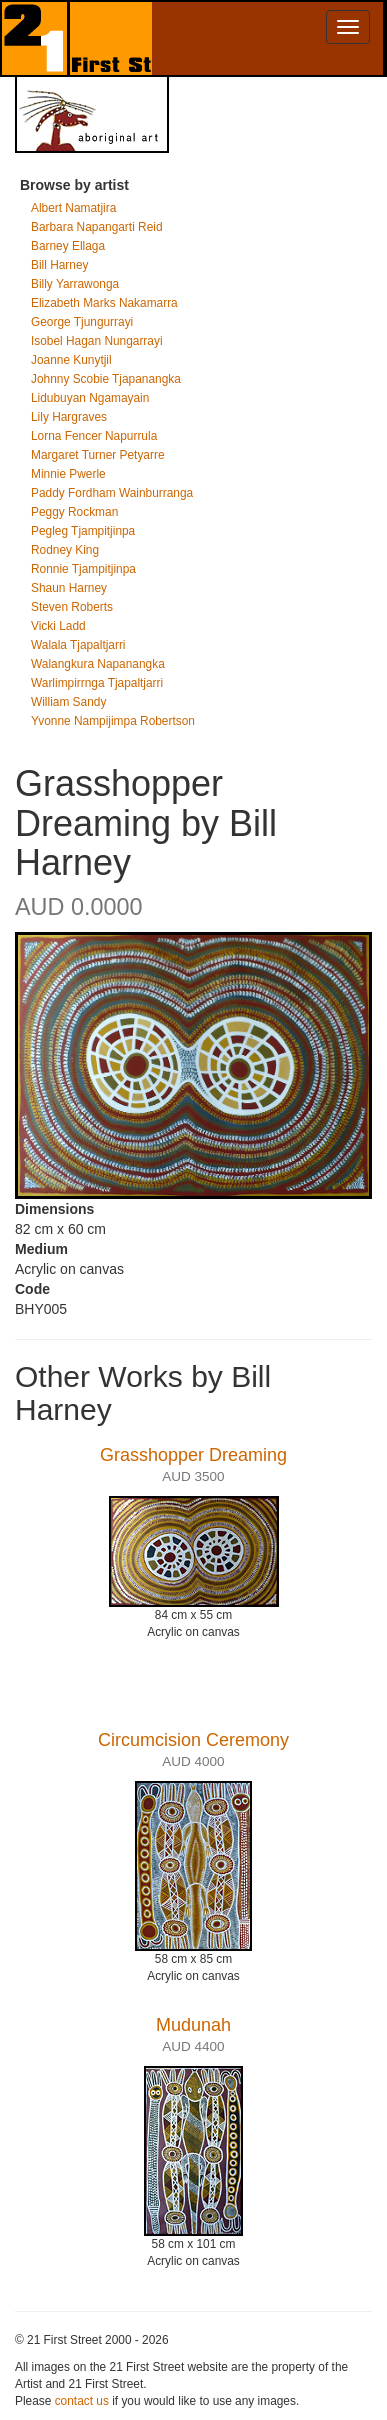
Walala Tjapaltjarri (78, 645)
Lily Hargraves (69, 417)
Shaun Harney (69, 588)
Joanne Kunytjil (71, 360)
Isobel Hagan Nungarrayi (97, 341)
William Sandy (68, 702)
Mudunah (193, 2025)
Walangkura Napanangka (98, 664)
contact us (82, 2401)
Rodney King (65, 550)
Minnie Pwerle (68, 474)
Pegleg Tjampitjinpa (83, 531)
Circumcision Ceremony (193, 1740)
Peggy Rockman (74, 512)
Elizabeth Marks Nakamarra (104, 303)
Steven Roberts (72, 607)
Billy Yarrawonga (75, 284)
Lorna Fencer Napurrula (94, 436)
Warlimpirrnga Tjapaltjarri (97, 683)
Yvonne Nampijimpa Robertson (113, 721)
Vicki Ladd (58, 626)
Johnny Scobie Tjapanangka (106, 379)
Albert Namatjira (73, 208)
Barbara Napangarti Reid (97, 227)
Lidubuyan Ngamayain (90, 398)
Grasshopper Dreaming (193, 1455)
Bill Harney (60, 265)
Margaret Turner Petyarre (98, 455)
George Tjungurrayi (82, 322)
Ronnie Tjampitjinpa (83, 569)
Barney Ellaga (68, 246)
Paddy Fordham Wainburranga (112, 493)
